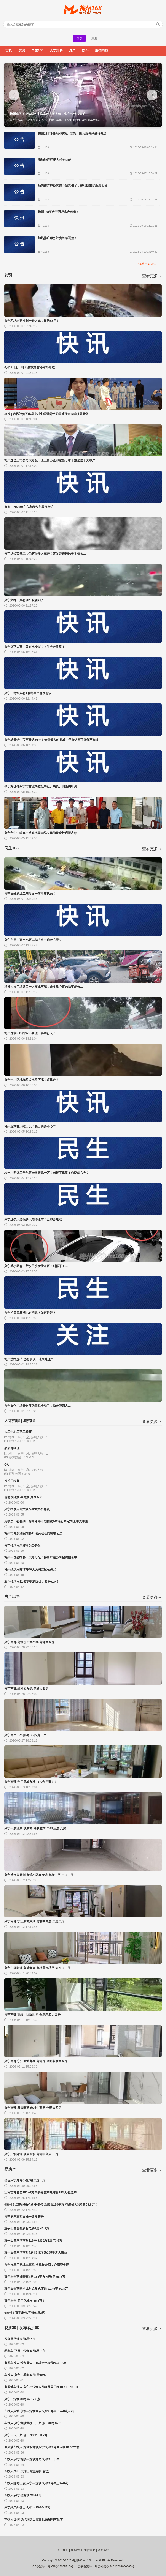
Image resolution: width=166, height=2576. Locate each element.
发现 (21, 50)
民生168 (37, 50)
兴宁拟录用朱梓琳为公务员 (22, 1545)
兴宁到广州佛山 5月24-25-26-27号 (27, 2507)
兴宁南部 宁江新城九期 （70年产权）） (31, 1781)
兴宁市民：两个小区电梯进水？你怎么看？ (33, 940)
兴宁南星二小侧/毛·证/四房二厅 (25, 1735)
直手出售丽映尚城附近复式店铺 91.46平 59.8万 (36, 2288)
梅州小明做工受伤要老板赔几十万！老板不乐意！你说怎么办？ (46, 1172)
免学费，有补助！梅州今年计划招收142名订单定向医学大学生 (46, 1521)
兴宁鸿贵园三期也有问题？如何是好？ (30, 1312)
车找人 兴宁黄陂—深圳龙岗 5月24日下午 (31, 2459)
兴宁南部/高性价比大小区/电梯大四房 (29, 1642)
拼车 (85, 50)
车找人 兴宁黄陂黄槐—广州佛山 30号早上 (32, 2423)
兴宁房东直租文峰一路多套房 (24, 2216)
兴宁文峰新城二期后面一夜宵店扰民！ (30, 893)
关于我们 (62, 2550)
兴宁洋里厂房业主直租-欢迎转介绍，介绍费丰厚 (36, 2264)
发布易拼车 (29, 2328)
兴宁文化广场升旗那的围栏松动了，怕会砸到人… (37, 1405)
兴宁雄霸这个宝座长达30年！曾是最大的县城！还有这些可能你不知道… (53, 739)
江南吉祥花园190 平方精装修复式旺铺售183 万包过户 (40, 2192)
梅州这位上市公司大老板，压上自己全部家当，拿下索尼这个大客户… (51, 460)
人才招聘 (56, 50)
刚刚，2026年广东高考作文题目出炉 (28, 507)
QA (6, 1464)
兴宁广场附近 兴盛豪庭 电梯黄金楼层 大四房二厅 (37, 1968)
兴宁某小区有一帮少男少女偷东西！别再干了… (36, 1266)
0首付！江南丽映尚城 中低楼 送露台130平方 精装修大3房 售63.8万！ (51, 2204)
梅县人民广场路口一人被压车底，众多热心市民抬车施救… (43, 986)
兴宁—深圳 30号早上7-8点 (22, 2399)
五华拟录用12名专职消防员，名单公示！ (31, 1581)
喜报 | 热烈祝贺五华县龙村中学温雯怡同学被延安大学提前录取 (46, 414)
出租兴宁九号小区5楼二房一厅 (24, 2180)
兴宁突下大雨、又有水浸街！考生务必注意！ (34, 646)
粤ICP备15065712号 (60, 2566)
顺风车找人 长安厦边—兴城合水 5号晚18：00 (35, 2363)
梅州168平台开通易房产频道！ (58, 212)
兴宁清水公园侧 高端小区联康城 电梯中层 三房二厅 (38, 1875)
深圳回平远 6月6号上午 (20, 2339)
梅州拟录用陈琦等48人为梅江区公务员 (30, 1569)
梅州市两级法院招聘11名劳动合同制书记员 (33, 1533)
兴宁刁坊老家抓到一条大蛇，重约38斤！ (31, 320)
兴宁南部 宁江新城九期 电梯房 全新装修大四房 (35, 2061)
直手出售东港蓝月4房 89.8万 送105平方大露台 (35, 2252)
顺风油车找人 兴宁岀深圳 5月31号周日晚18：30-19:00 (41, 2387)
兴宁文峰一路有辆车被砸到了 (24, 600)
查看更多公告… (149, 264)
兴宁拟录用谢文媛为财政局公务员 (27, 1509)
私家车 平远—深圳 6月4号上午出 (26, 2351)
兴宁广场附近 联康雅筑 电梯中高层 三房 (31, 2154)
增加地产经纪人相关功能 (54, 159)
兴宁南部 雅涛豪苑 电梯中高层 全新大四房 (32, 2107)
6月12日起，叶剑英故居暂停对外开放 (29, 367)
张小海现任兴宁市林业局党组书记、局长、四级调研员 (40, 786)
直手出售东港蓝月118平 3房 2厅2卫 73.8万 (33, 2240)
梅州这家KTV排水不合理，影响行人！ (30, 1033)
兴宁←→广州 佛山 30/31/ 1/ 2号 (26, 2435)
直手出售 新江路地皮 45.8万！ (24, 2300)
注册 (94, 38)
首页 (8, 50)
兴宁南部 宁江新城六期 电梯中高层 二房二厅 (34, 1921)
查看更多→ (152, 276)
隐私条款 (103, 2550)
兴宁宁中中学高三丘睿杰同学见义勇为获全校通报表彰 (40, 833)
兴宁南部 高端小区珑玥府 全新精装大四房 (32, 2014)
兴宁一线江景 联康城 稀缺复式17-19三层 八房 (35, 1828)
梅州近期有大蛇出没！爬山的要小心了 (30, 1126)
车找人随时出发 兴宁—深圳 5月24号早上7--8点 (36, 2483)
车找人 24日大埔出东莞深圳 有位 (26, 2471)
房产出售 (12, 1596)
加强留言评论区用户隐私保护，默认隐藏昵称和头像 (72, 186)
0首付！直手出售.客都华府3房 (24, 2312)
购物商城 (101, 50)
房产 (72, 50)
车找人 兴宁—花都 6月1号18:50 (25, 2375)
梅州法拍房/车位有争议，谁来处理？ (29, 1359)
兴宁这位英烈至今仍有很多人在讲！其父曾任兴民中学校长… (45, 553)
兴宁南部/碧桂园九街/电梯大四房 (26, 1688)
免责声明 (89, 2550)
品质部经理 (11, 1448)
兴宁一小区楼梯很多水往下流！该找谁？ (31, 1079)
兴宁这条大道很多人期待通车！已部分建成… (34, 1219)
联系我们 (76, 2550)
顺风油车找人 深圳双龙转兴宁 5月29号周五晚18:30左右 (41, 2447)
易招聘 (29, 1421)
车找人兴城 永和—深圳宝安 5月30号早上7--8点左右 (39, 2411)
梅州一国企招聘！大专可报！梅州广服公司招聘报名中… (42, 1557)
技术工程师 (11, 1481)
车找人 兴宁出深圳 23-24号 (22, 2495)
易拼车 (10, 2328)
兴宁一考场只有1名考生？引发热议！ (29, 693)
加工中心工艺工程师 (18, 1431)
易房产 (10, 2169)
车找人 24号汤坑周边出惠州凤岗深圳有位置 (33, 2519)
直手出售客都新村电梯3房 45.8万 (26, 2228)
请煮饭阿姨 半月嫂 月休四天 (23, 1497)
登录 (79, 38)
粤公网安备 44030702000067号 (114, 2566)
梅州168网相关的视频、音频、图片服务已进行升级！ (73, 133)
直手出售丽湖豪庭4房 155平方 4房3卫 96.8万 (34, 2276)
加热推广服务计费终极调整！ (57, 238)
